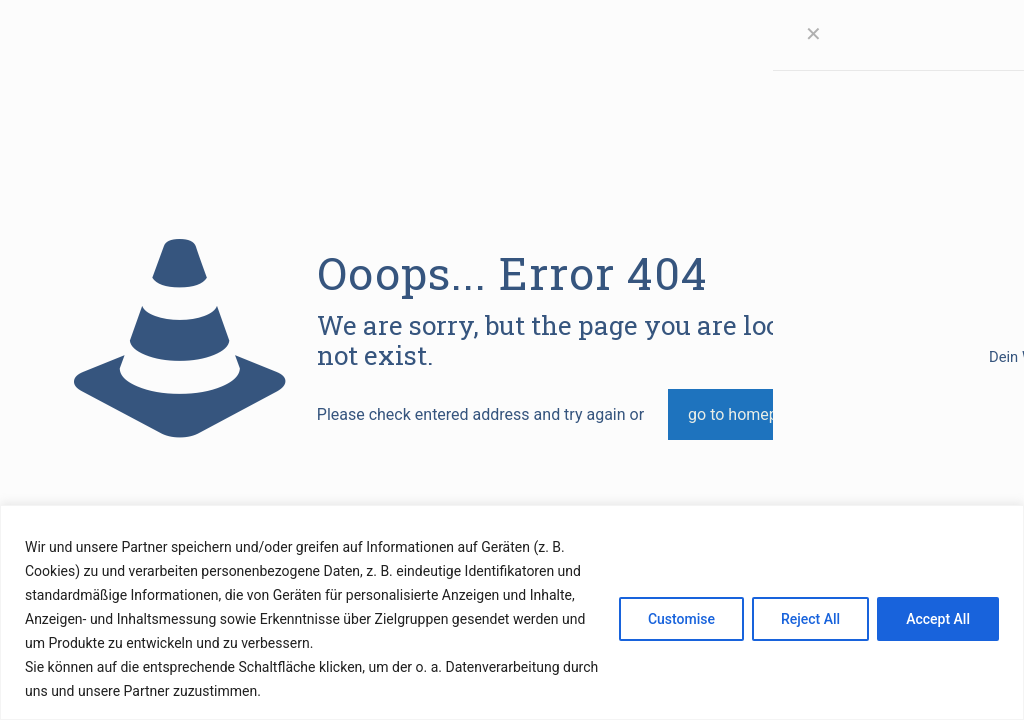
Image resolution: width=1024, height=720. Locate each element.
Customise (681, 619)
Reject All (810, 619)
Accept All (938, 619)
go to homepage (746, 414)
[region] (512, 612)
